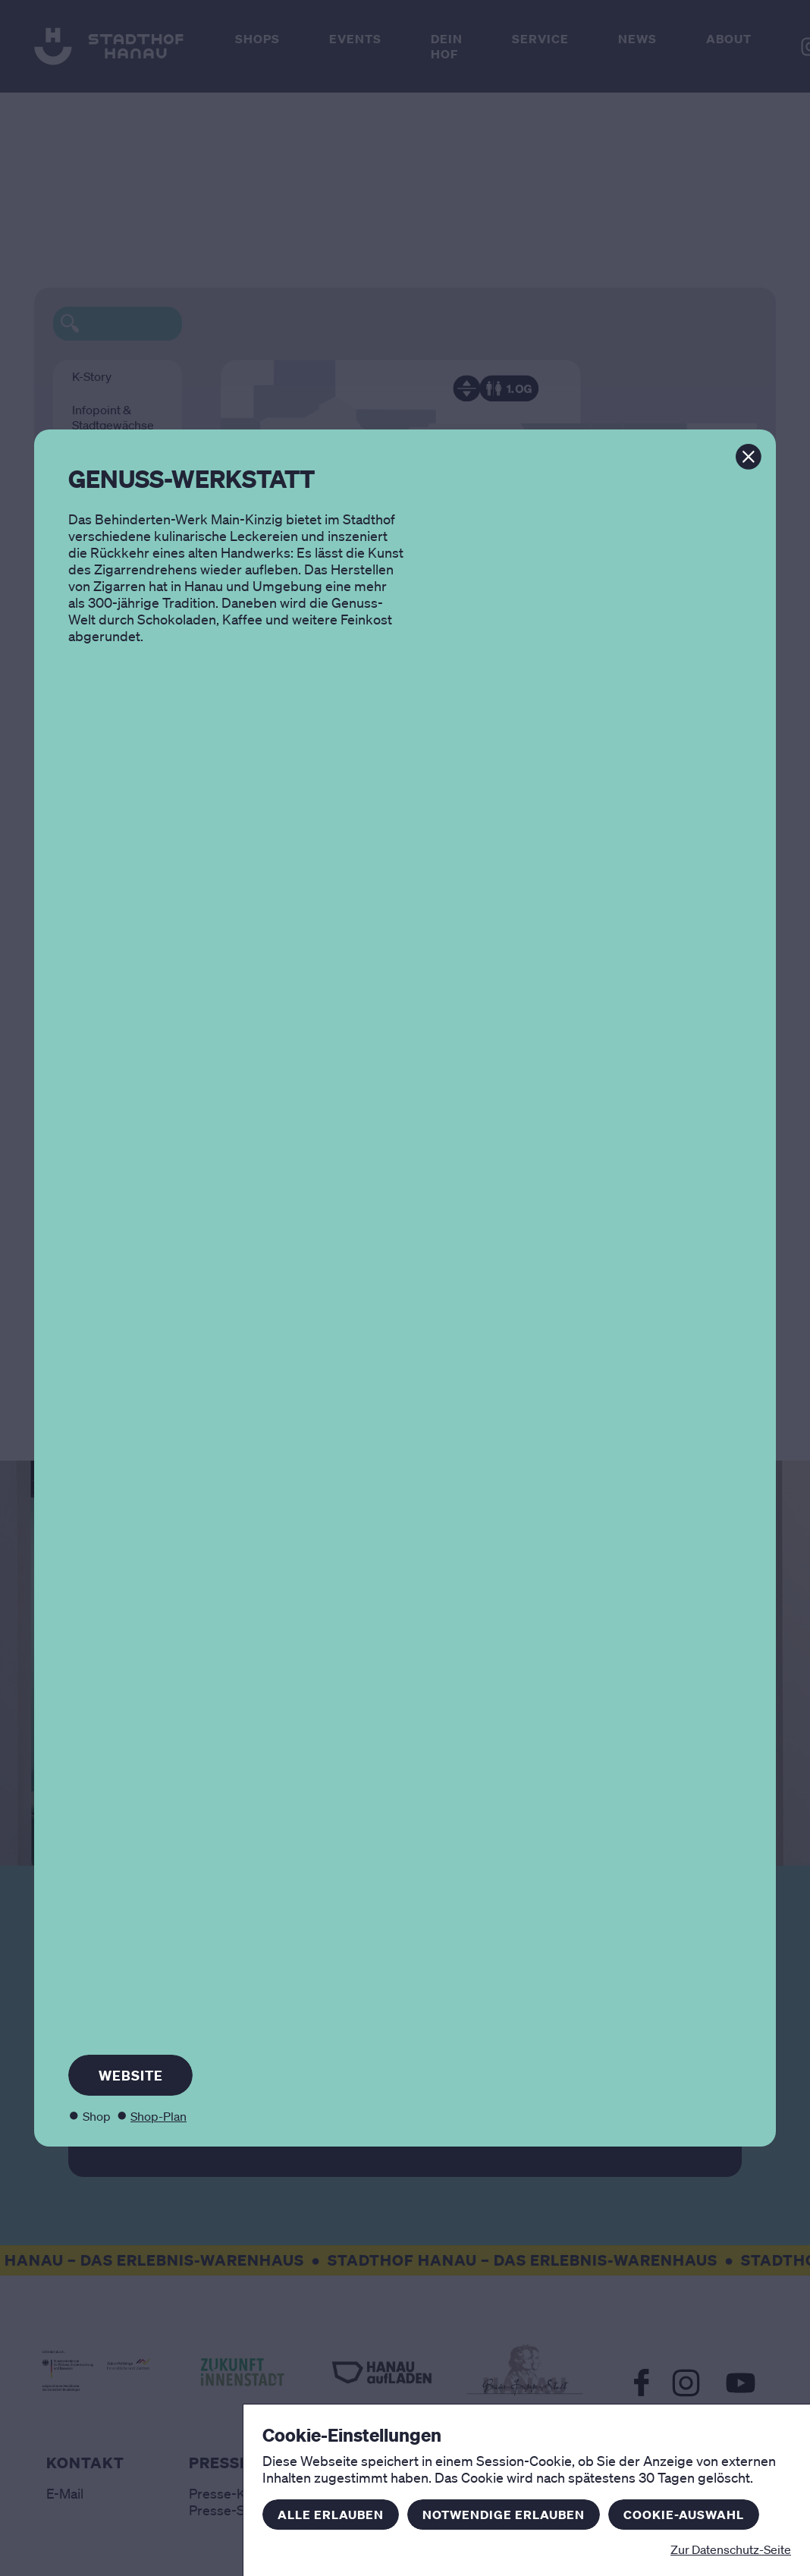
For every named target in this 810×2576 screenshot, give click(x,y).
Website (131, 2075)
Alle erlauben (331, 2514)
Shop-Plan (158, 2116)
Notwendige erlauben (503, 2514)
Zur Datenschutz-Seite (730, 2549)
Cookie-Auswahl (683, 2514)
